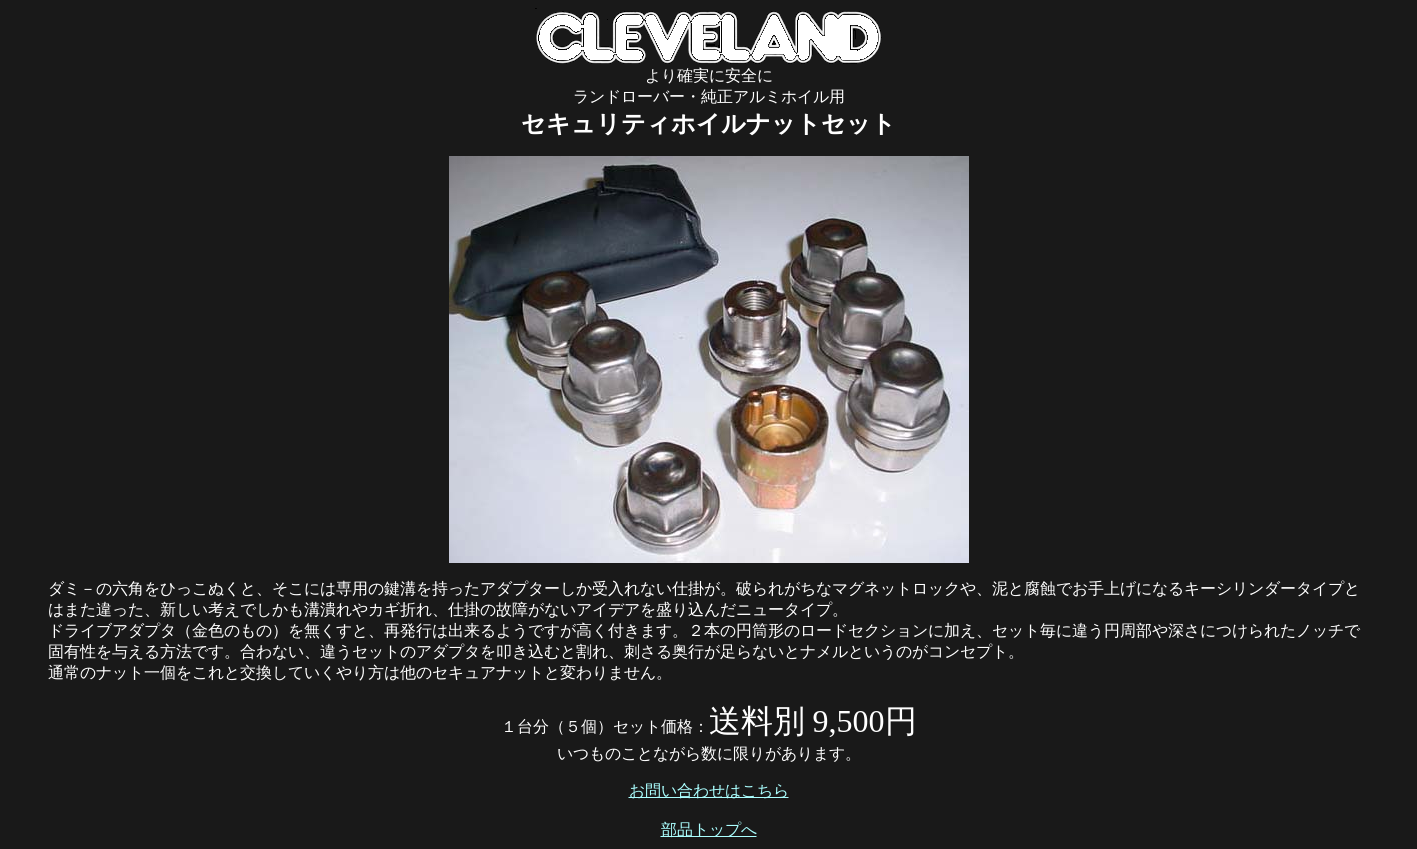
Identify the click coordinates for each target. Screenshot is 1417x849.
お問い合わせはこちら (709, 790)
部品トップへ (709, 829)
